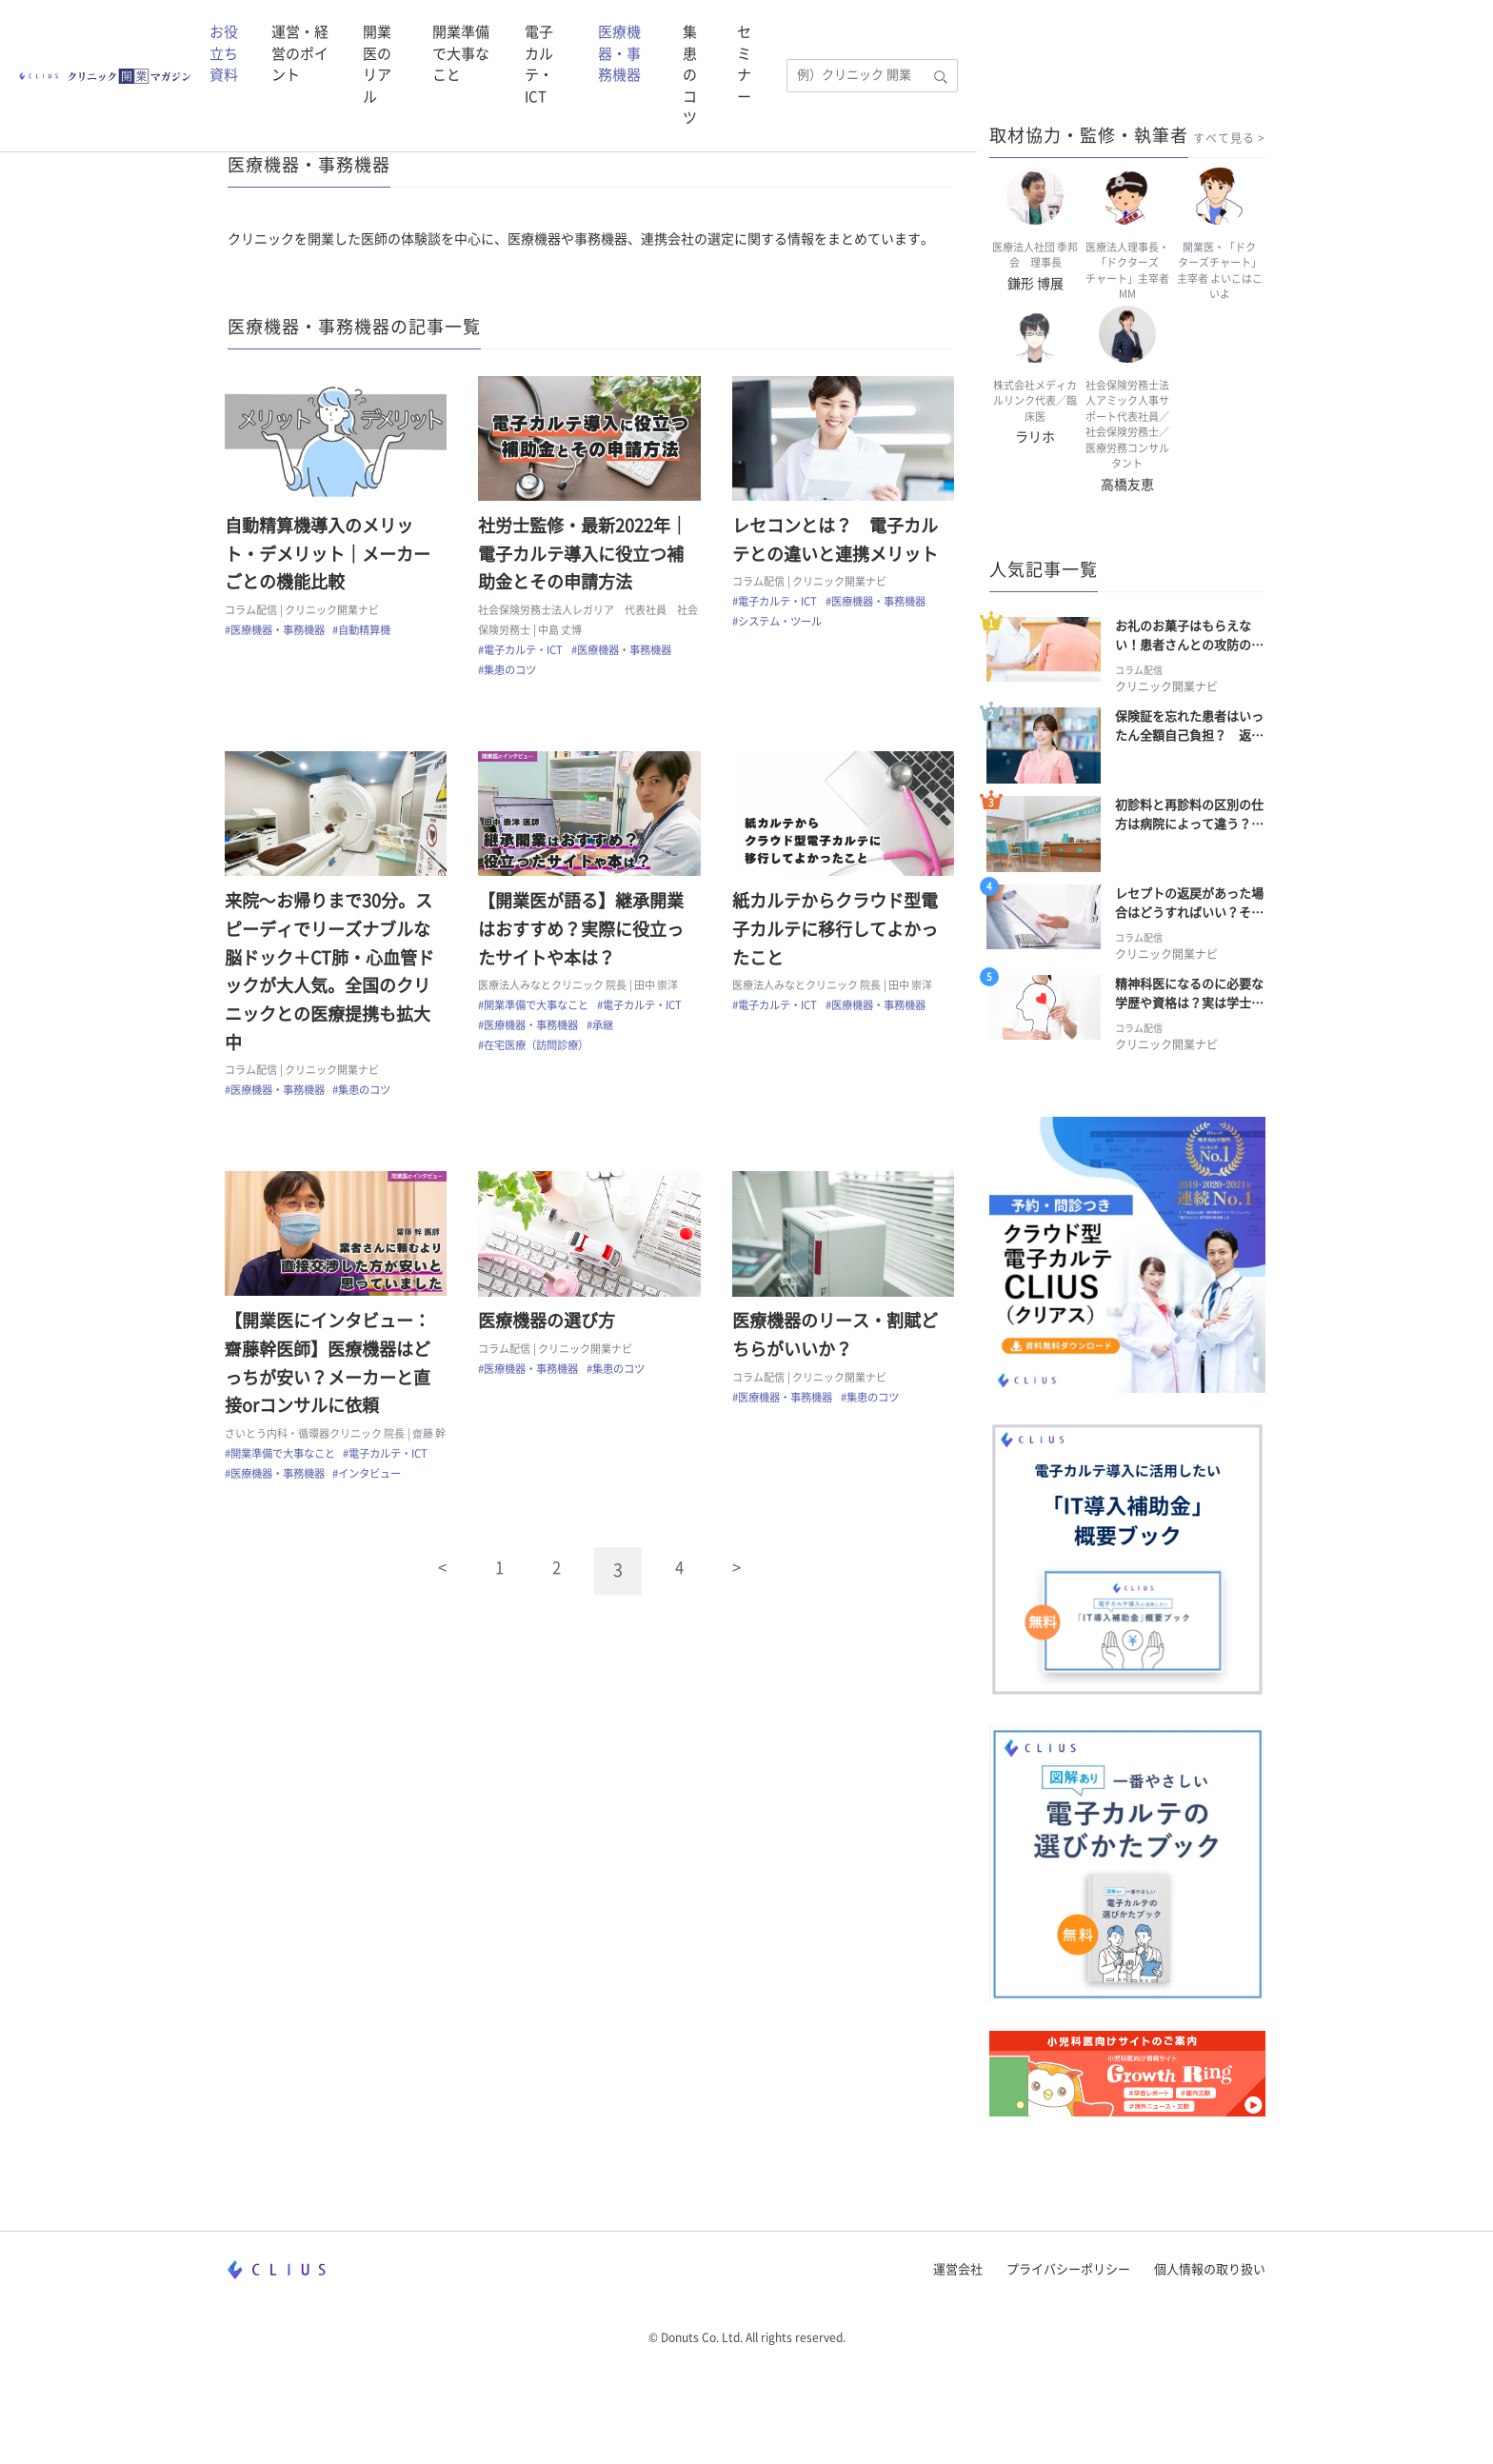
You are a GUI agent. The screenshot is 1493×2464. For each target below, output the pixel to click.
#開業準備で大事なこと (537, 1015)
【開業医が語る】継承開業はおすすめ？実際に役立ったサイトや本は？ (584, 939)
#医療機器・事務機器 (278, 633)
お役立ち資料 (369, 40)
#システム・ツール (780, 625)
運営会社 (958, 2356)
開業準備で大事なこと (765, 40)
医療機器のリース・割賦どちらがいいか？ (838, 1352)
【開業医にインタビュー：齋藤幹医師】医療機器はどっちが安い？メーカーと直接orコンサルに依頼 (330, 1380)
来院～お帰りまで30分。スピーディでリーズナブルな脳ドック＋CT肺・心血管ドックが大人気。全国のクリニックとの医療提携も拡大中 (332, 982)
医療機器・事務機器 (1037, 40)
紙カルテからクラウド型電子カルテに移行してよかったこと (838, 939)
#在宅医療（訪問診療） (537, 1055)
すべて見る (1224, 138)
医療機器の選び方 (550, 1337)
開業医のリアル (635, 40)
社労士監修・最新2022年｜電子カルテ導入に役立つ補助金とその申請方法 (586, 557)
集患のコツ (1157, 40)
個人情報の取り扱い (1209, 2356)
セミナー (1234, 40)
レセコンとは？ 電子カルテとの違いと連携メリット (838, 543)
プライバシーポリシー (1068, 2356)
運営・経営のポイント (494, 40)
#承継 (602, 1035)
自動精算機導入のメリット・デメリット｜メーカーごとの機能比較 (330, 557)
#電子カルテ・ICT (524, 653)
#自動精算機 (365, 633)
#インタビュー (370, 1509)
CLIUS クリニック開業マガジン (321, 127)
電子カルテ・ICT (906, 40)
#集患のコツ (511, 673)
